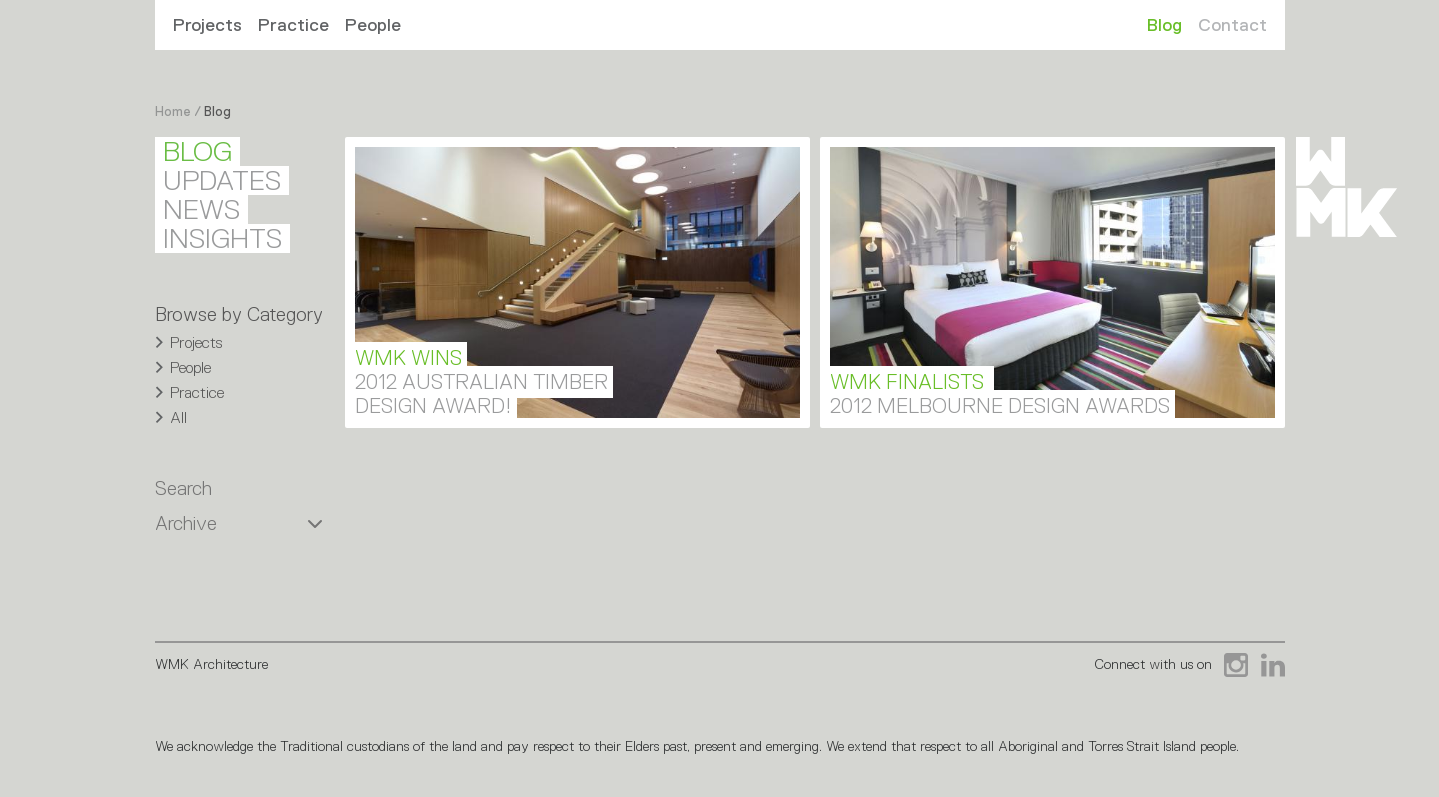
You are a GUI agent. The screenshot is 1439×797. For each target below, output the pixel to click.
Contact (1232, 25)
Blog (1164, 25)
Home (173, 111)
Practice (293, 25)
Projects (207, 25)
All (178, 418)
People (373, 25)
